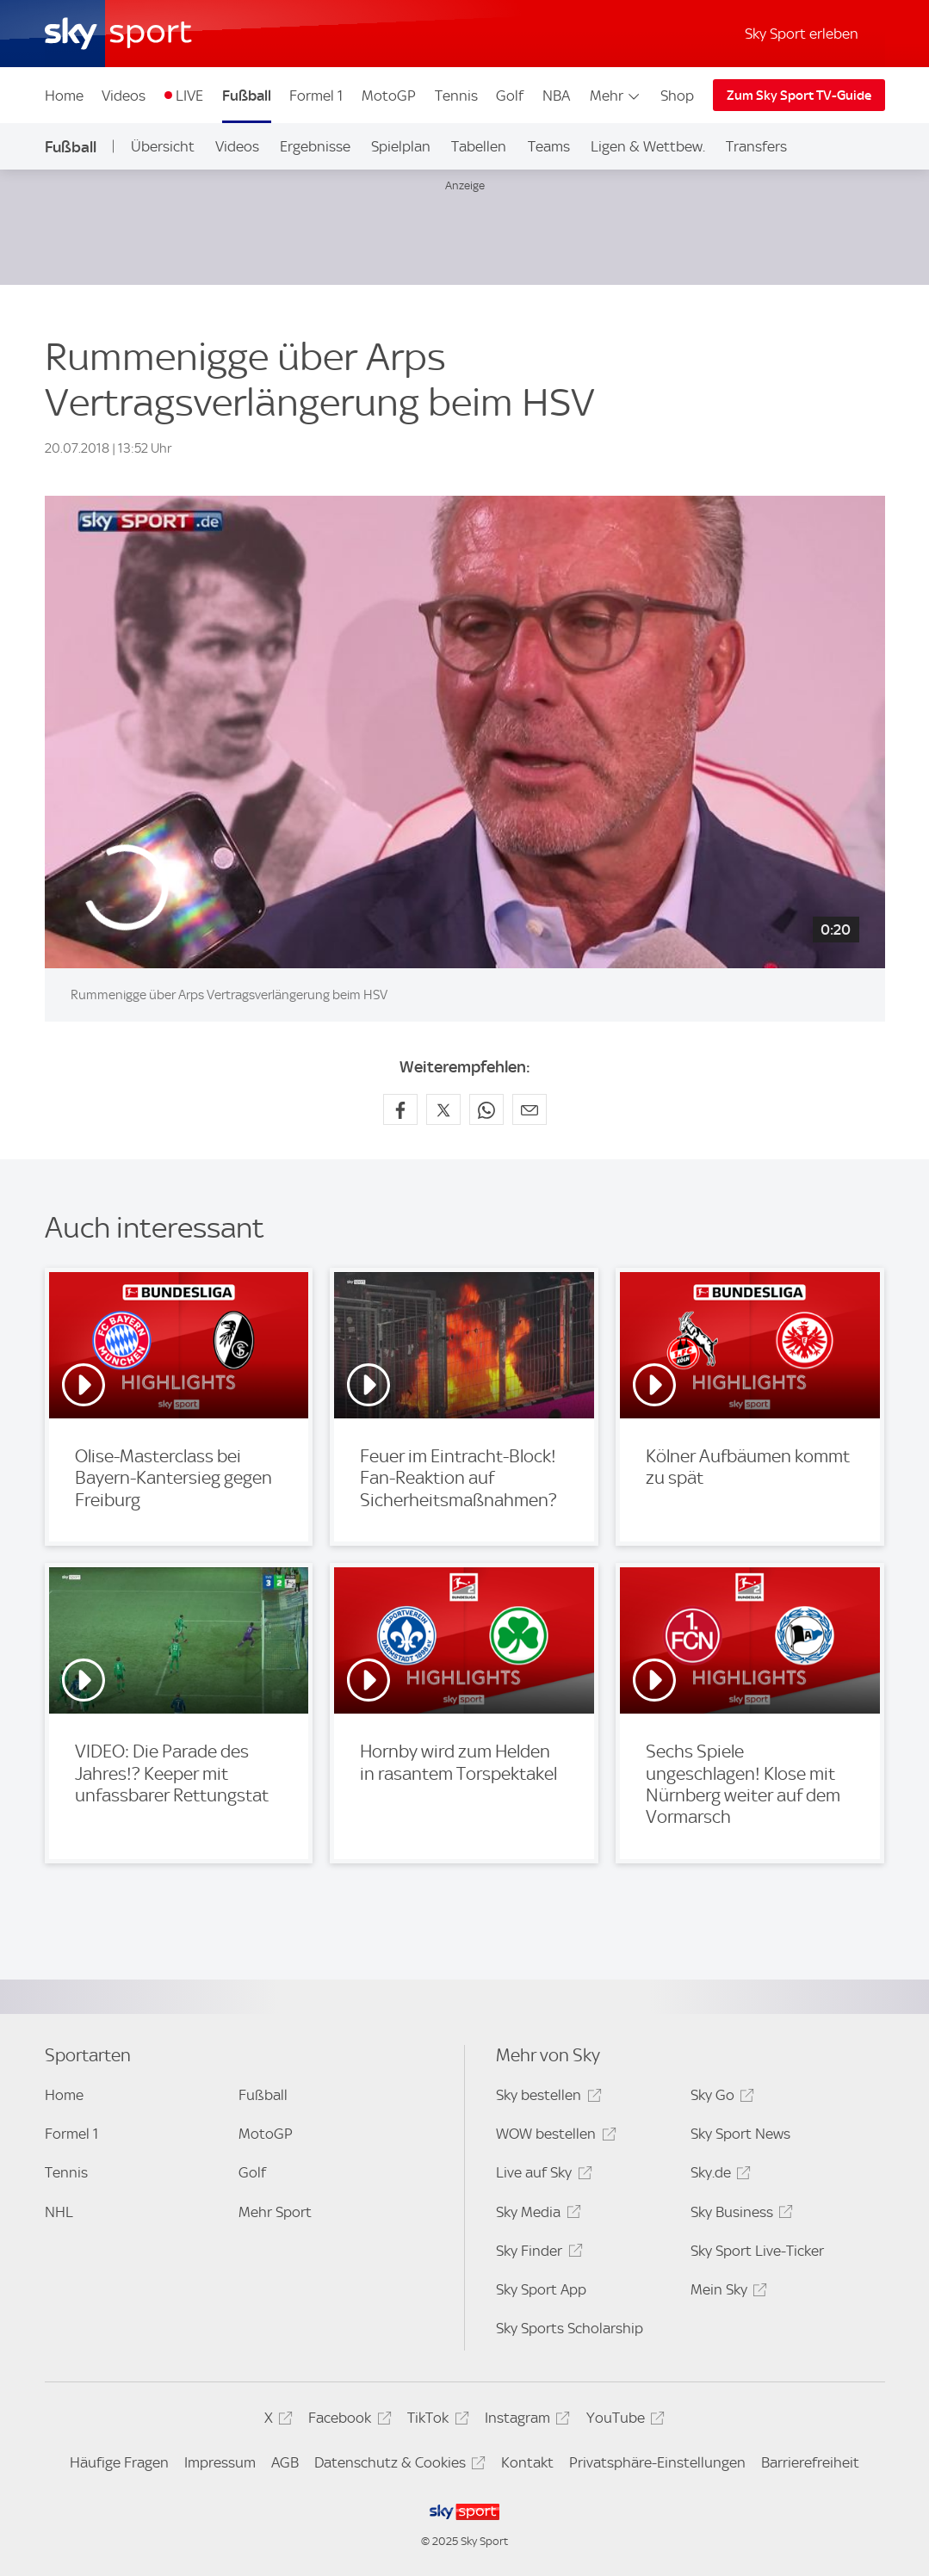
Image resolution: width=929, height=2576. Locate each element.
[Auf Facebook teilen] (400, 1109)
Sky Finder (536, 2253)
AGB (285, 2462)
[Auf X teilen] (443, 1109)
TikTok (435, 2420)
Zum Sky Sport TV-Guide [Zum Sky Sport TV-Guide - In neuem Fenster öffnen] (799, 95)
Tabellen (478, 146)
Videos (124, 95)
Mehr (616, 95)
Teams (549, 146)
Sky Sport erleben (801, 33)
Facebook (347, 2420)
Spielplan (400, 146)
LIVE (189, 95)
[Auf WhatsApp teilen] (486, 1109)
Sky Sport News (740, 2133)
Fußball (246, 95)
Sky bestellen (546, 2098)
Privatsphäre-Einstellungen (657, 2462)
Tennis (456, 95)
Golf (509, 95)
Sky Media (535, 2215)
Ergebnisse (315, 146)
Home (64, 95)
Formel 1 (316, 95)
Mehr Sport (275, 2212)
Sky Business (739, 2215)
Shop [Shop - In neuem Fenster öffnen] (677, 95)
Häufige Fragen (119, 2462)
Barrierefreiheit (810, 2462)
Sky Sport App (541, 2289)
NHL (59, 2212)
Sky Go (720, 2098)
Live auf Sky (541, 2175)
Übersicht (163, 146)
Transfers (756, 146)
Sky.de (718, 2175)
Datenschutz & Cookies (397, 2465)
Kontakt (527, 2462)
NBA (556, 95)
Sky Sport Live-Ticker (757, 2250)
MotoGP (389, 95)
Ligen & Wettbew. (648, 146)
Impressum (220, 2462)
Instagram (525, 2420)
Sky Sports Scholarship (569, 2328)
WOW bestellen (553, 2136)
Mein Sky (726, 2292)
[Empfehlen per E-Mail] (529, 1109)
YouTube (623, 2420)
